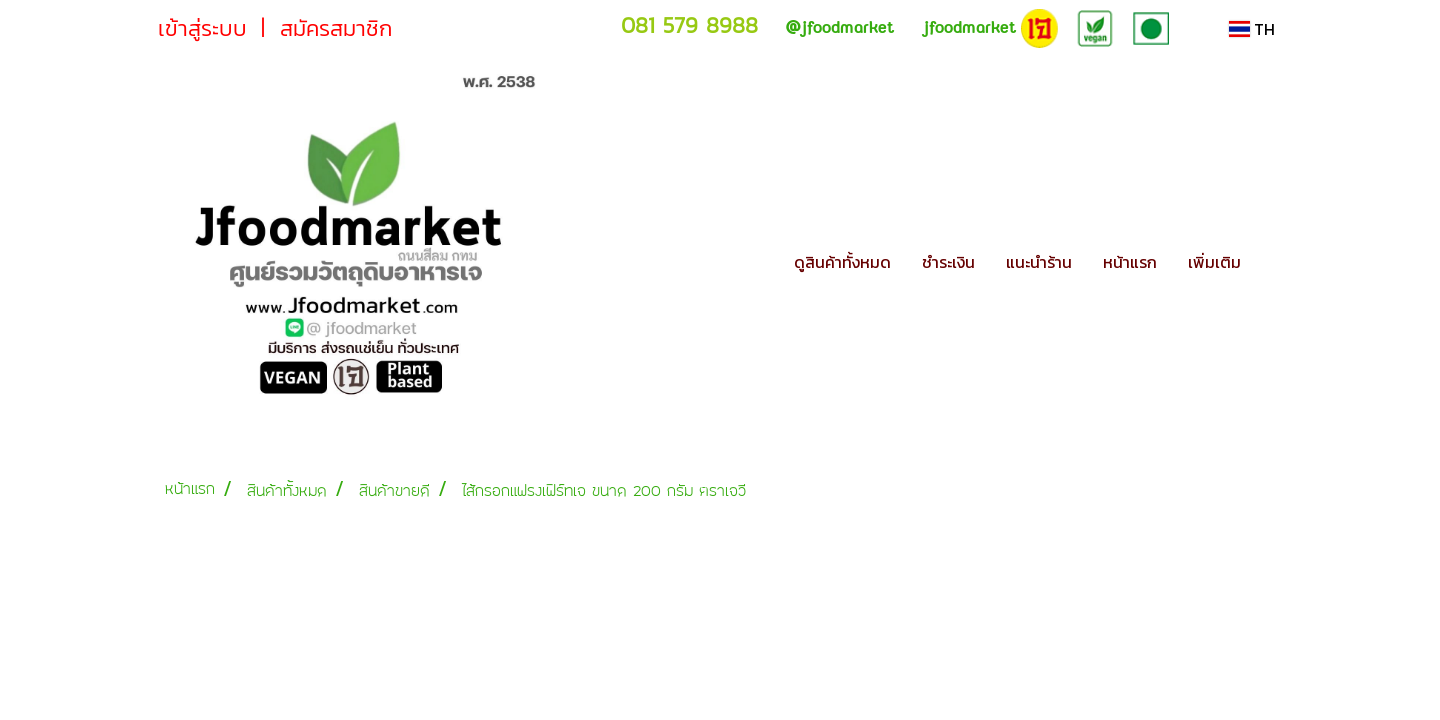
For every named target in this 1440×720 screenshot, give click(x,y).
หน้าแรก (1130, 262)
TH (1252, 29)
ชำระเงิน (948, 262)
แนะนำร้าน (1039, 262)
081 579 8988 (689, 25)
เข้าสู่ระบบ (202, 28)
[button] (1274, 262)
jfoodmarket (839, 27)
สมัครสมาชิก (336, 28)
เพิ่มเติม (1214, 262)
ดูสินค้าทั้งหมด (842, 262)
